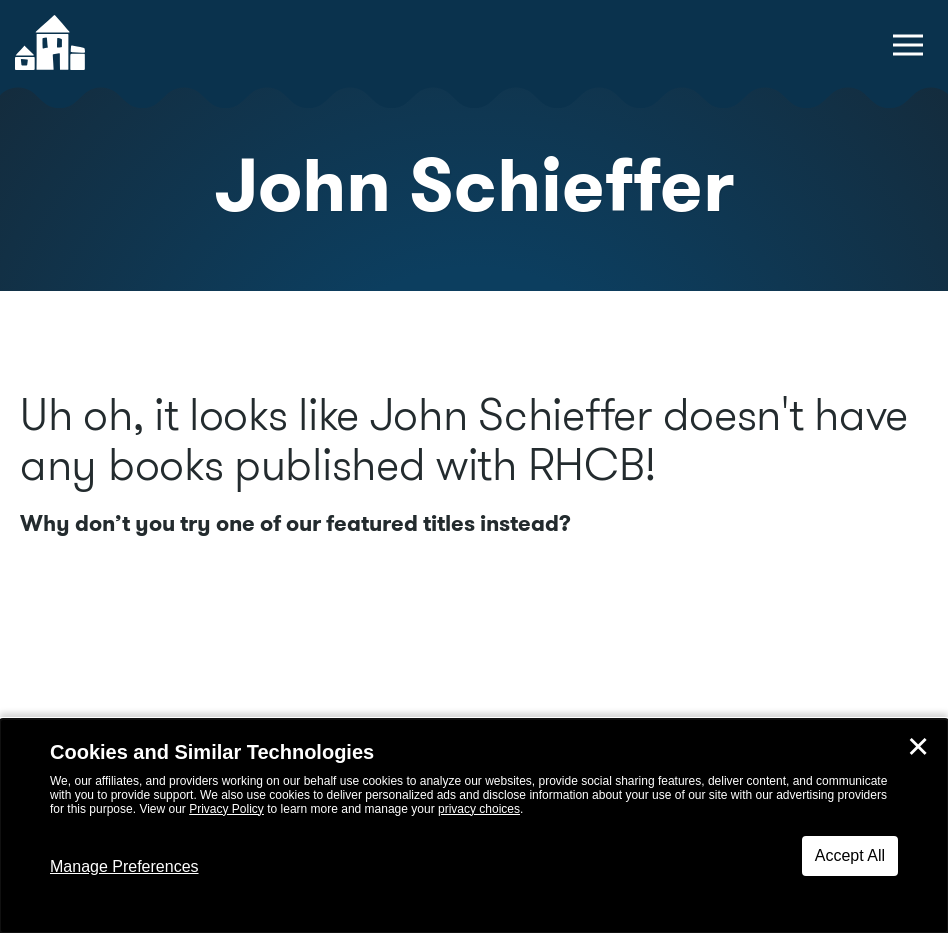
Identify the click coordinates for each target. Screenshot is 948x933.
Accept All (850, 855)
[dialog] (474, 826)
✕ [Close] (918, 747)
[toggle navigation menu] (908, 45)
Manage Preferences (124, 866)
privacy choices (479, 809)
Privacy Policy (226, 809)
